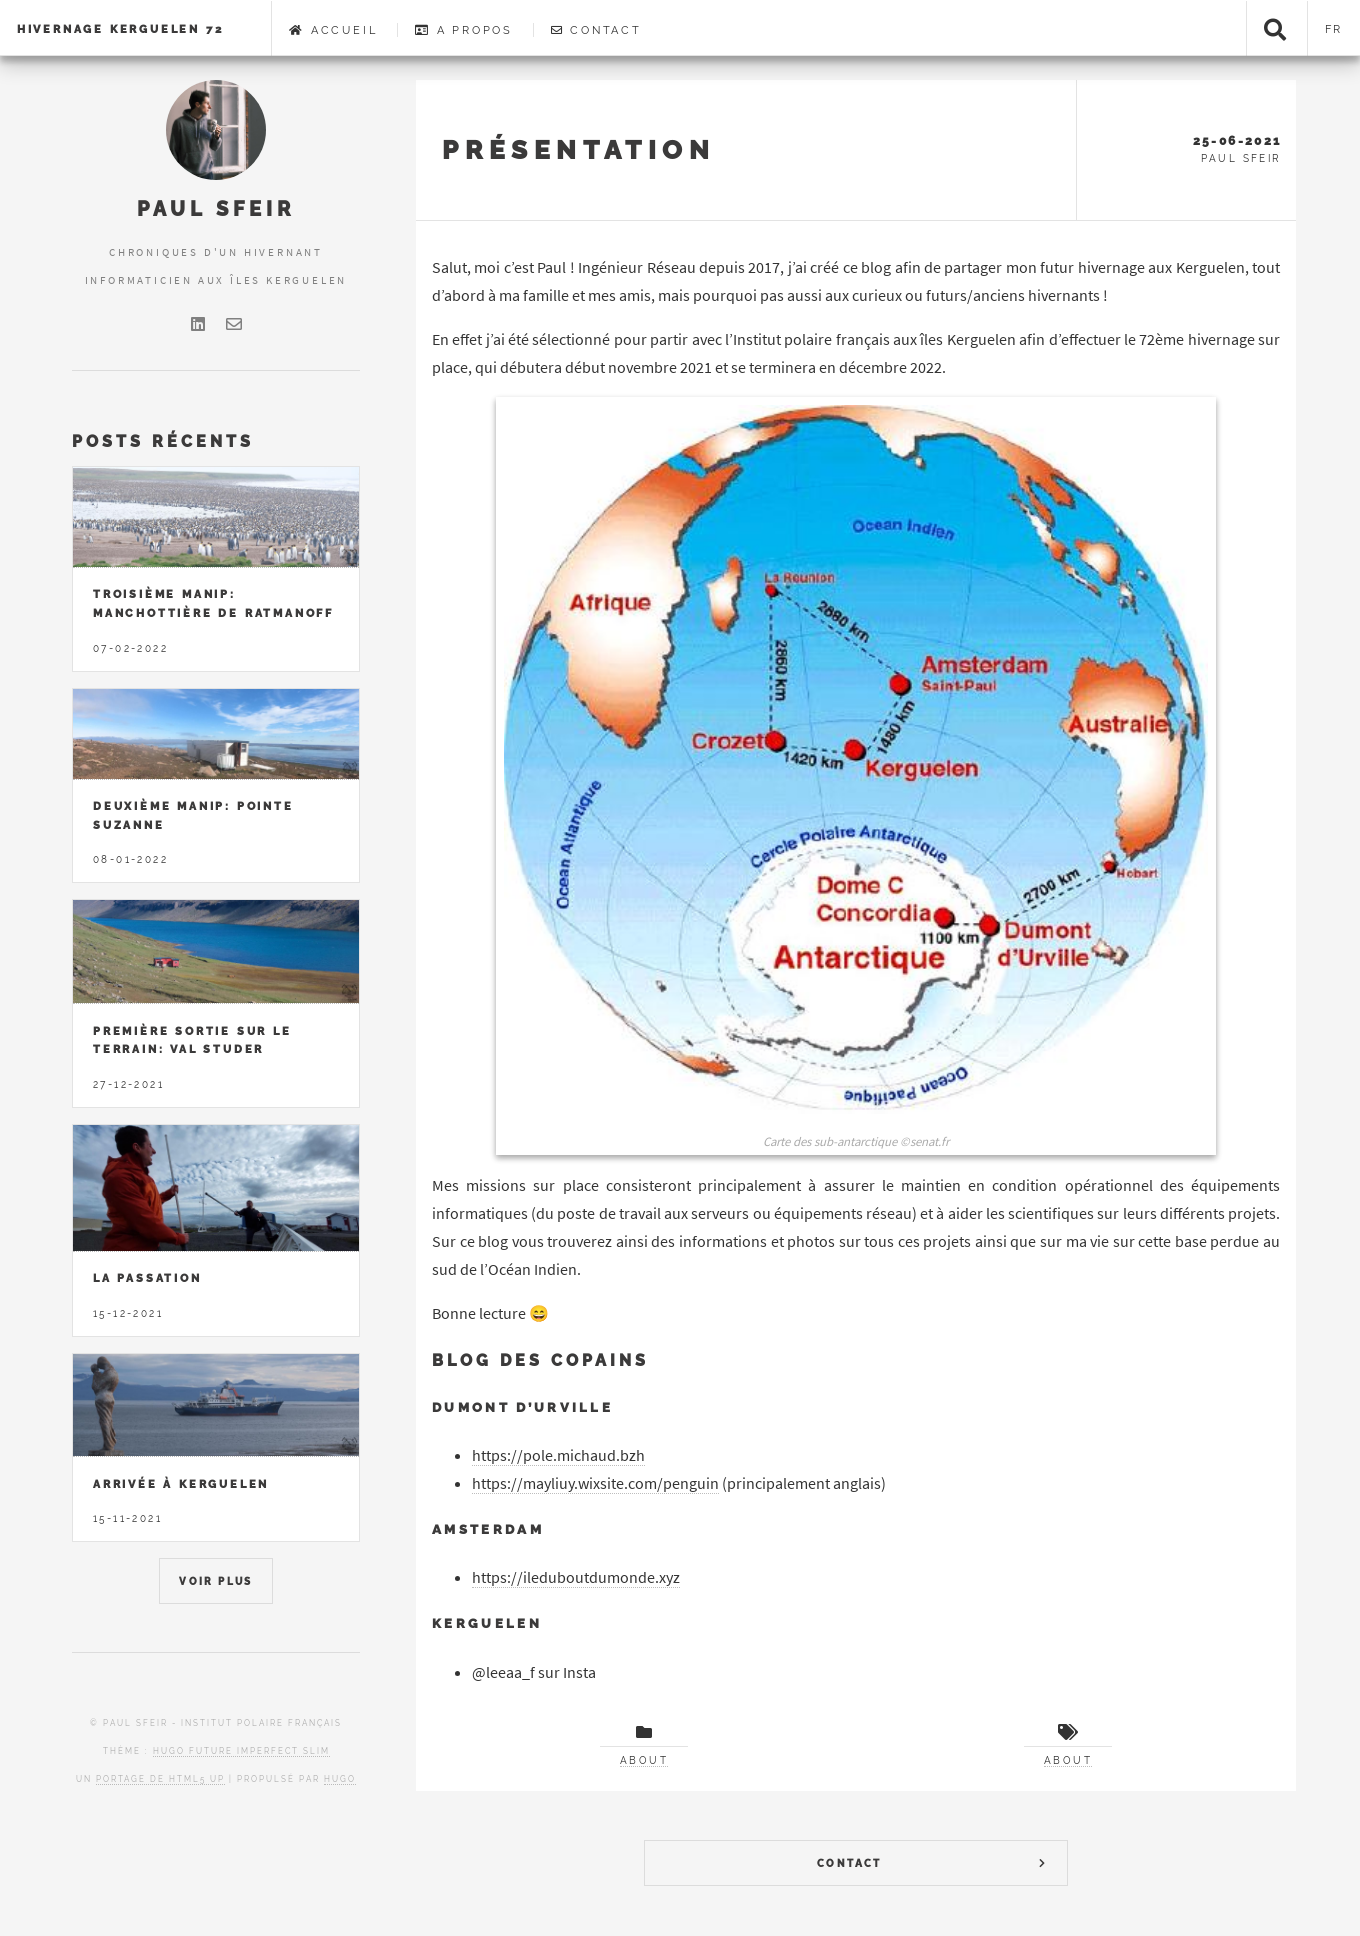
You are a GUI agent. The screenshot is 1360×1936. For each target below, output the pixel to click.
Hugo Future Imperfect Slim (241, 1751)
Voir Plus (216, 1581)
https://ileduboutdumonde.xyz (576, 1577)
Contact (596, 30)
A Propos (464, 30)
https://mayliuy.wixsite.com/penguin (595, 1483)
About (644, 1760)
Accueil (333, 30)
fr (1334, 29)
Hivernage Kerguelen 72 (120, 29)
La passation (147, 1278)
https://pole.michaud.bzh (558, 1455)
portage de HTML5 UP (160, 1779)
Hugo (340, 1779)
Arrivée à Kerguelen (181, 1484)
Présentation (578, 149)
